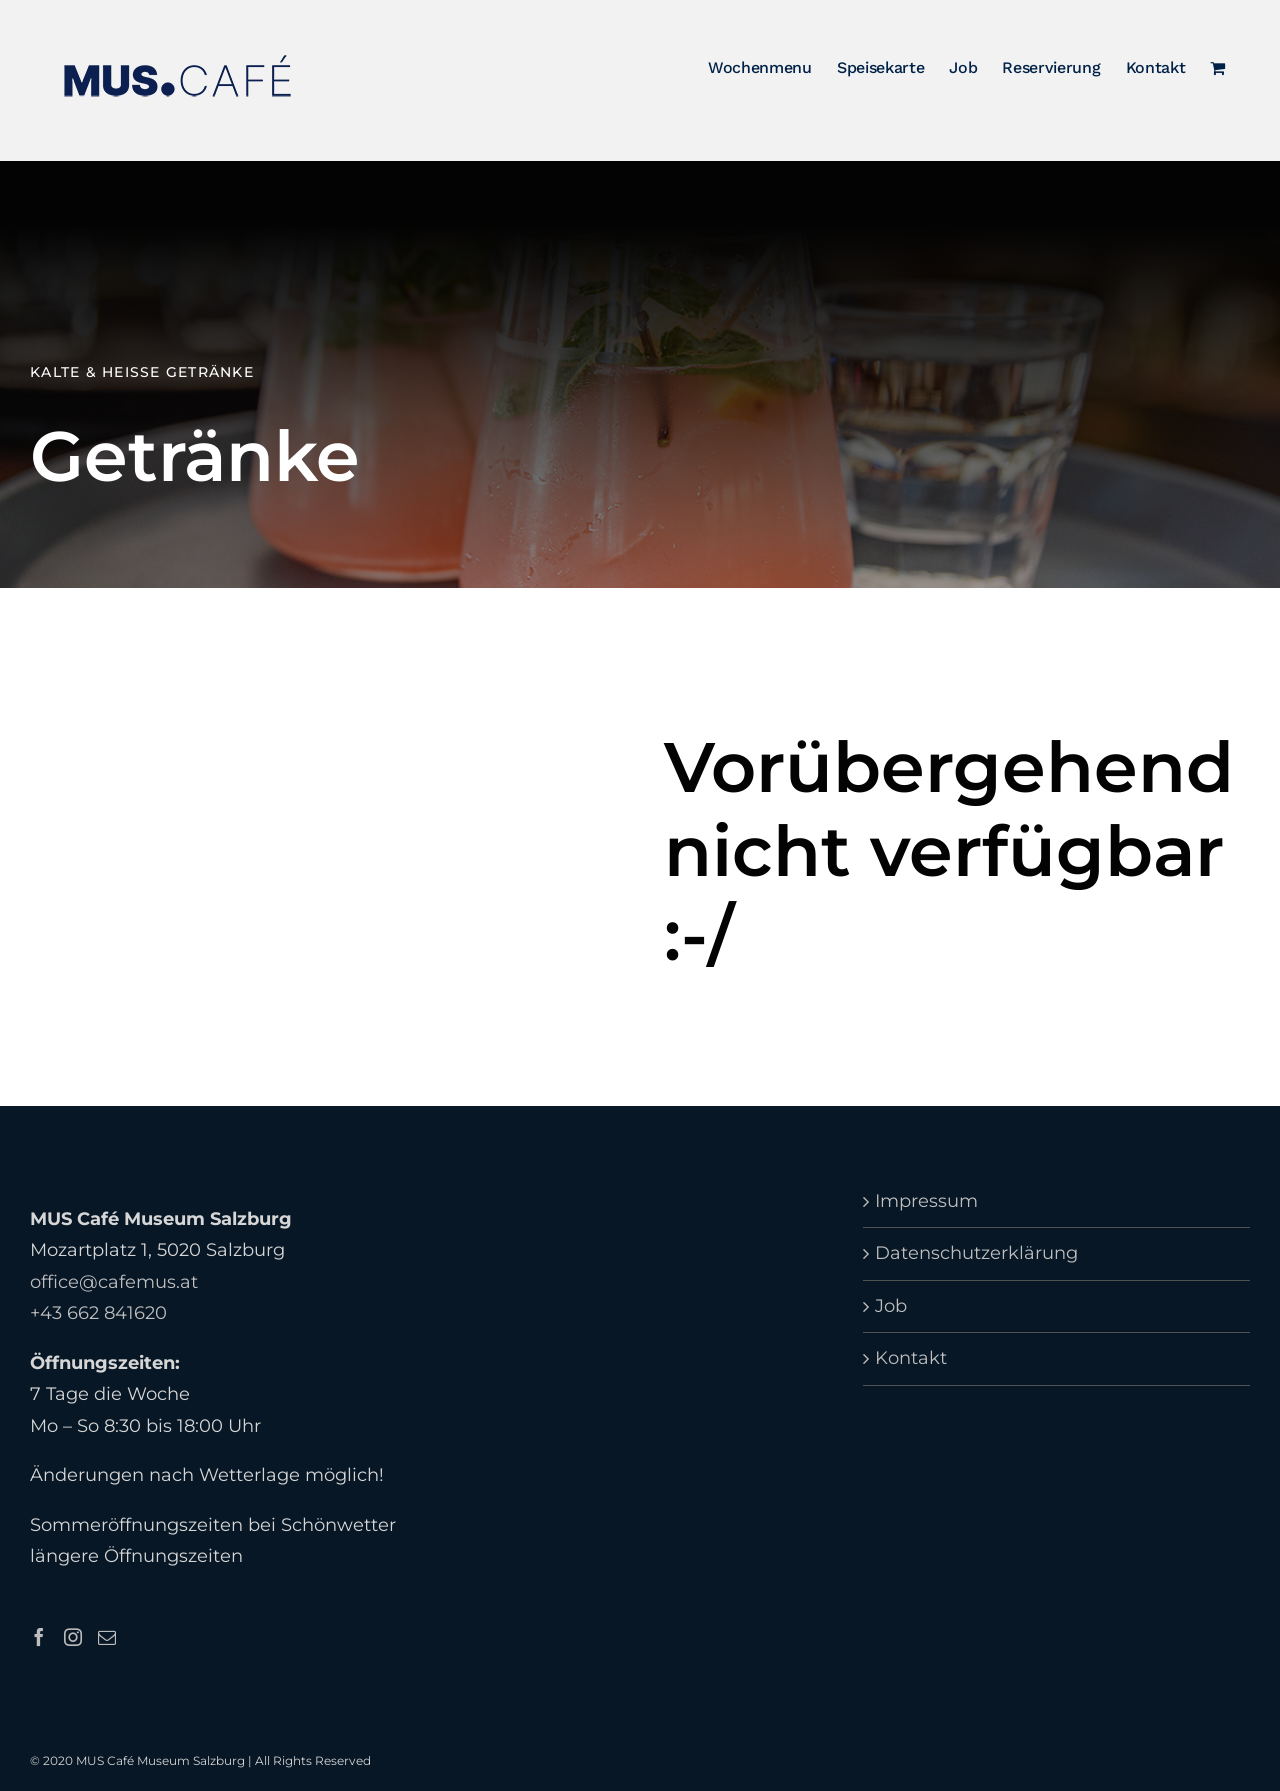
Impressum (926, 1201)
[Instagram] (73, 1637)
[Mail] (107, 1637)
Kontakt (911, 1359)
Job (891, 1306)
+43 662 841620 (98, 1314)
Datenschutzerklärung (976, 1254)
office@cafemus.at (114, 1282)
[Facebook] (39, 1637)
